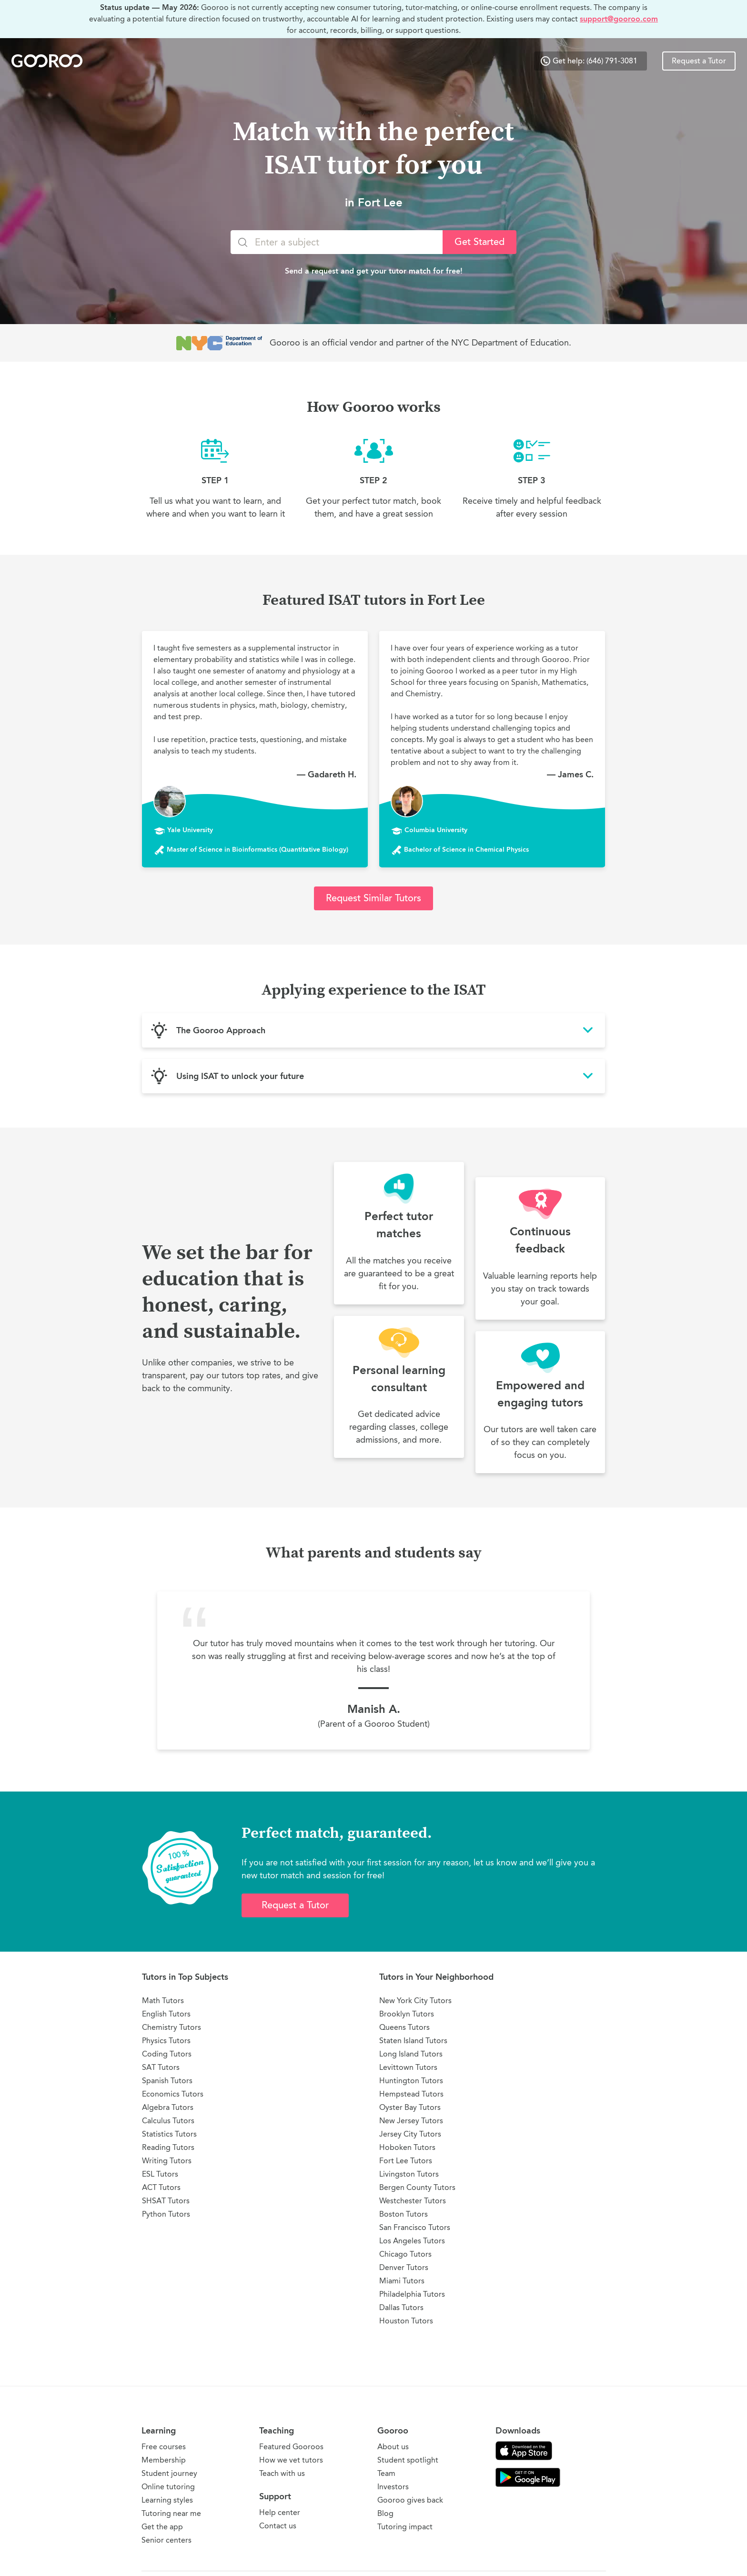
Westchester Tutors (412, 2200)
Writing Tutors (167, 2160)
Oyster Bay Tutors (410, 2107)
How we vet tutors (291, 2459)
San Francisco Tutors (414, 2227)
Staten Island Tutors (413, 2040)
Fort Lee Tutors (405, 2160)
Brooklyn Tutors (406, 2013)
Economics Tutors (172, 2093)
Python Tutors (166, 2214)
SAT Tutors (161, 2067)
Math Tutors (163, 2000)
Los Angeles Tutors (412, 2240)
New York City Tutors (415, 2000)
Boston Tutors (403, 2214)
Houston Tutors (406, 2320)
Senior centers (166, 2540)
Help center (279, 2512)
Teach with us (282, 2473)
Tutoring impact (405, 2526)
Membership (163, 2459)
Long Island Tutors (411, 2053)
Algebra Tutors (167, 2107)
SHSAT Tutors (166, 2200)
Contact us (277, 2525)
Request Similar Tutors (373, 898)
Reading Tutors (168, 2147)
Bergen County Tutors (417, 2187)
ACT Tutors (161, 2187)
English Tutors (166, 2013)
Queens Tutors (404, 2027)
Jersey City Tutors (410, 2133)
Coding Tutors (167, 2053)
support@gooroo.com (619, 18)
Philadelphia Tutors (412, 2294)
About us (393, 2446)
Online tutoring (168, 2486)
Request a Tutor (699, 61)
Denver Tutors (403, 2267)
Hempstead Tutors (411, 2093)
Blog (385, 2513)
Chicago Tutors (405, 2254)
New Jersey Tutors (411, 2120)
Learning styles (167, 2500)
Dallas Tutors (401, 2307)
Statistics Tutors (169, 2133)
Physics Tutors (166, 2040)
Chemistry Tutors (171, 2027)
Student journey (169, 2473)
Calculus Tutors (168, 2120)
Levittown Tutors (408, 2067)
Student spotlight (407, 2459)
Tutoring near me (171, 2513)
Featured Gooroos (291, 2446)
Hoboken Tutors (407, 2147)
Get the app (162, 2526)
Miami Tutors (401, 2280)
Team (386, 2473)
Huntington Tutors (411, 2080)
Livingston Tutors (409, 2174)
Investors (393, 2486)
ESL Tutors (160, 2174)
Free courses (163, 2446)
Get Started (479, 242)
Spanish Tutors (167, 2080)
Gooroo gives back (410, 2500)
